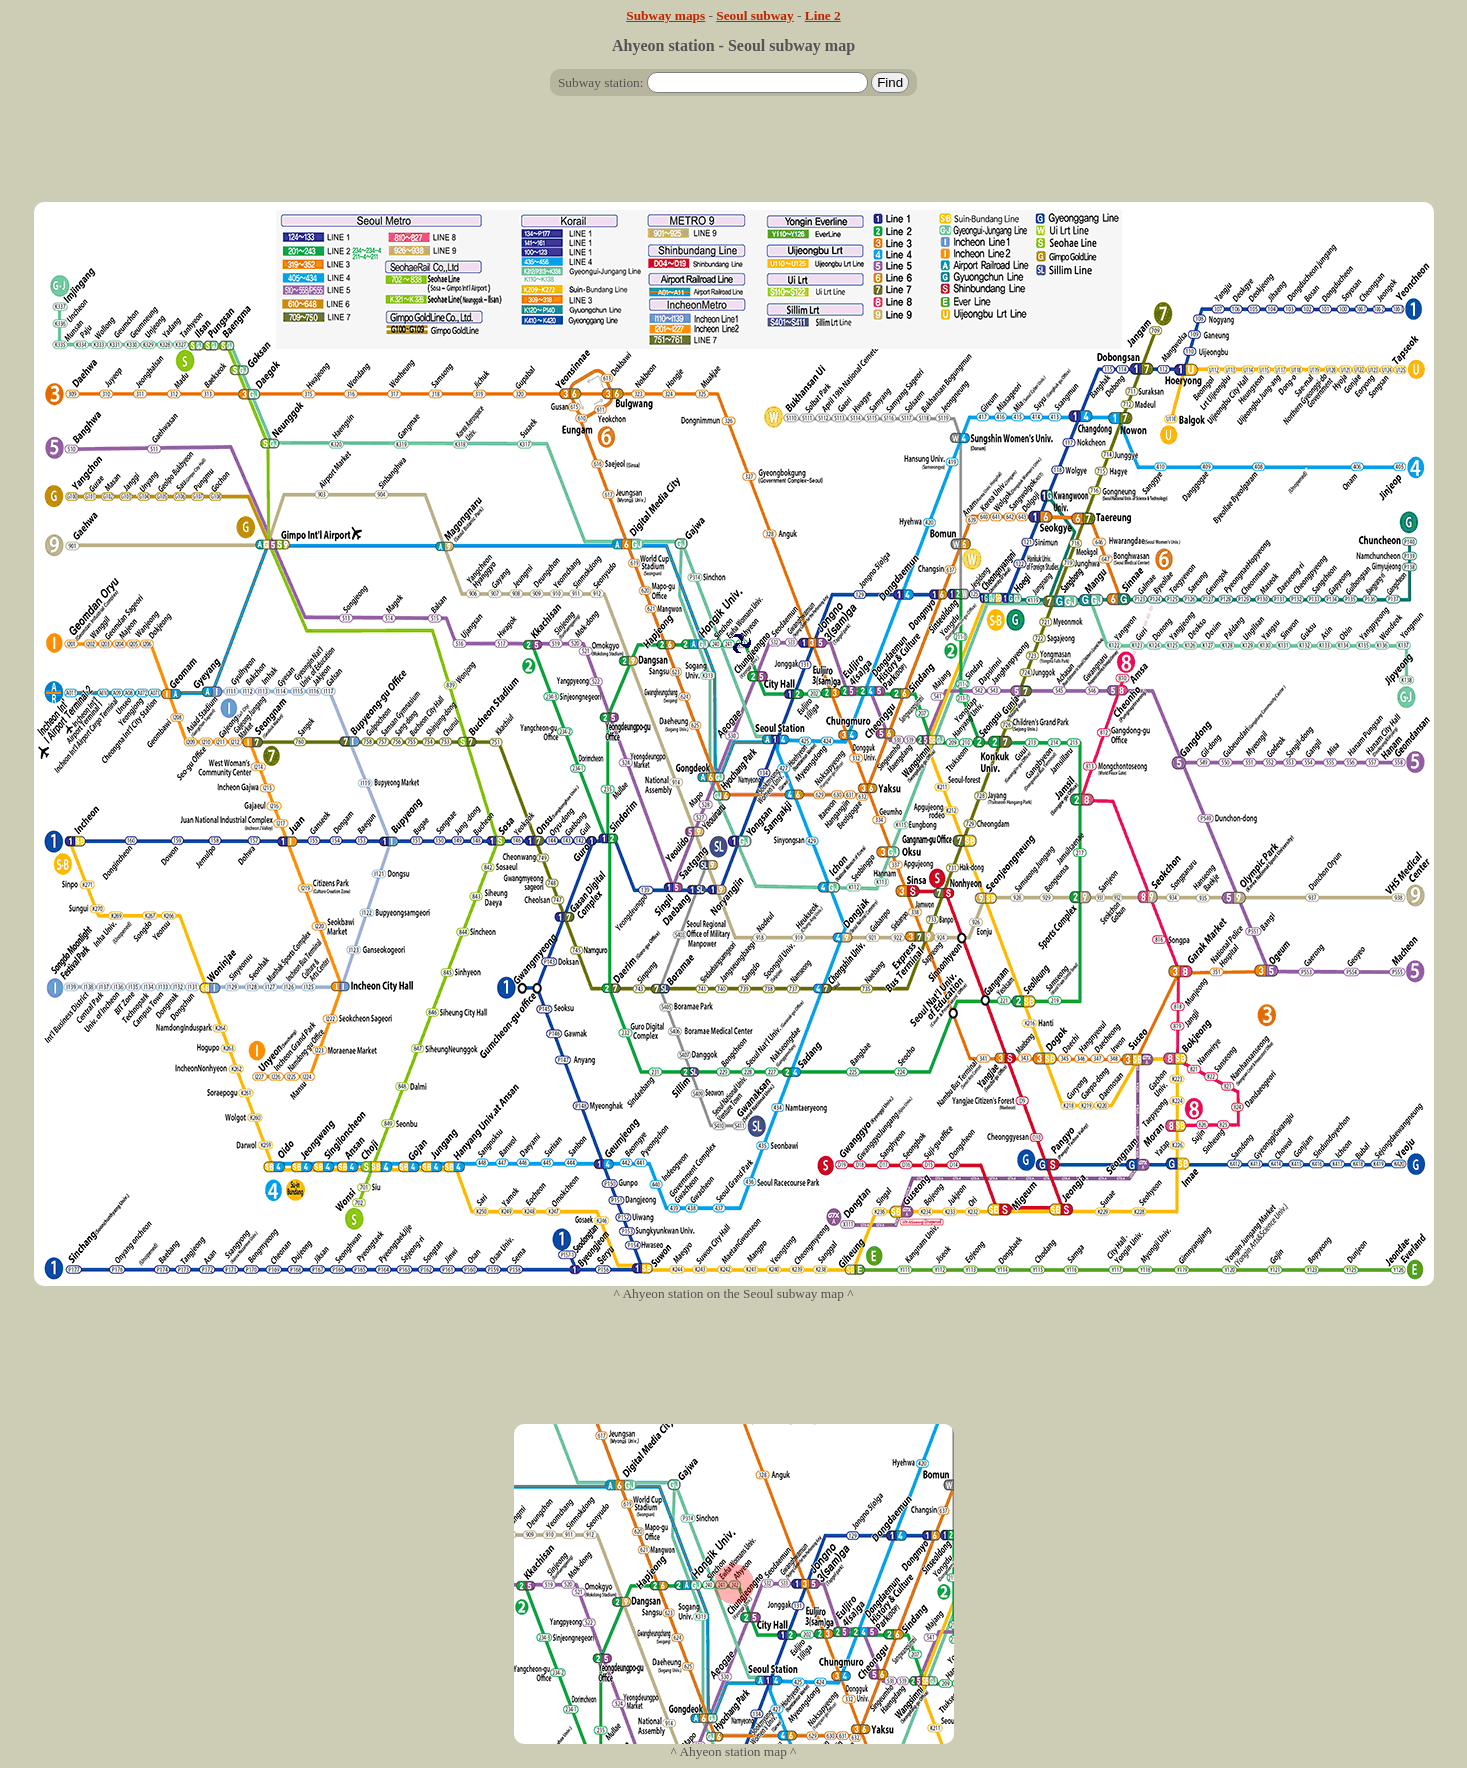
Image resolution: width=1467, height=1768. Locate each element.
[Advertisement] (734, 157)
